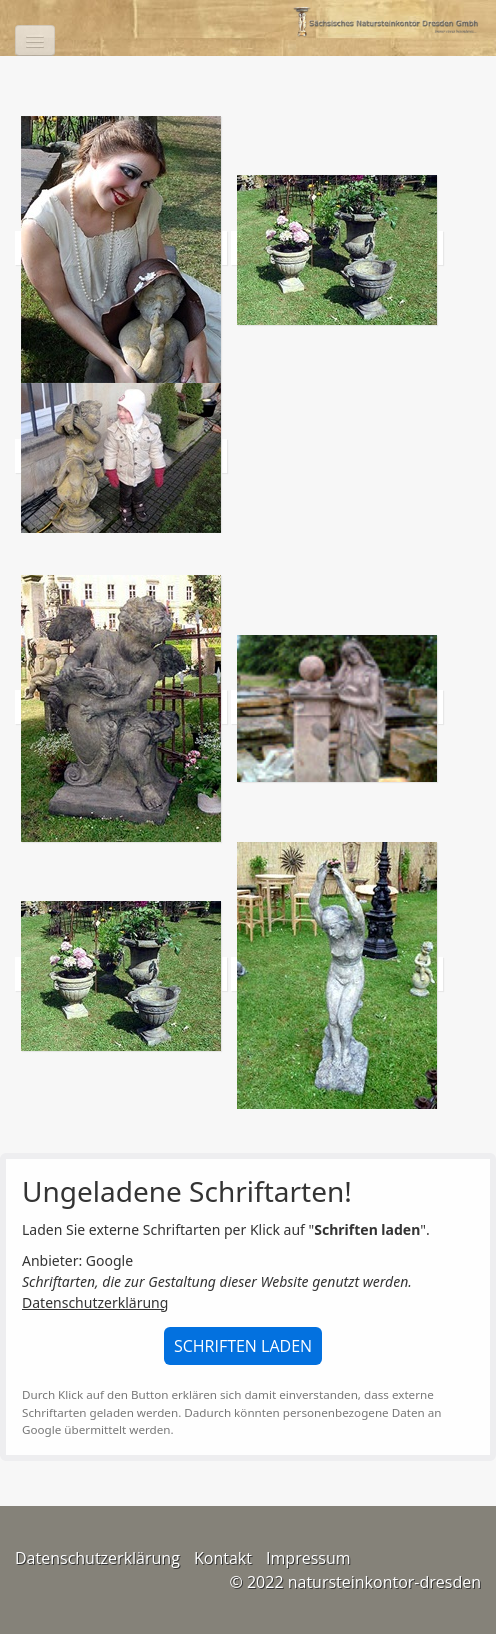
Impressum (308, 1558)
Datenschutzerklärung (95, 1302)
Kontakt (223, 1558)
